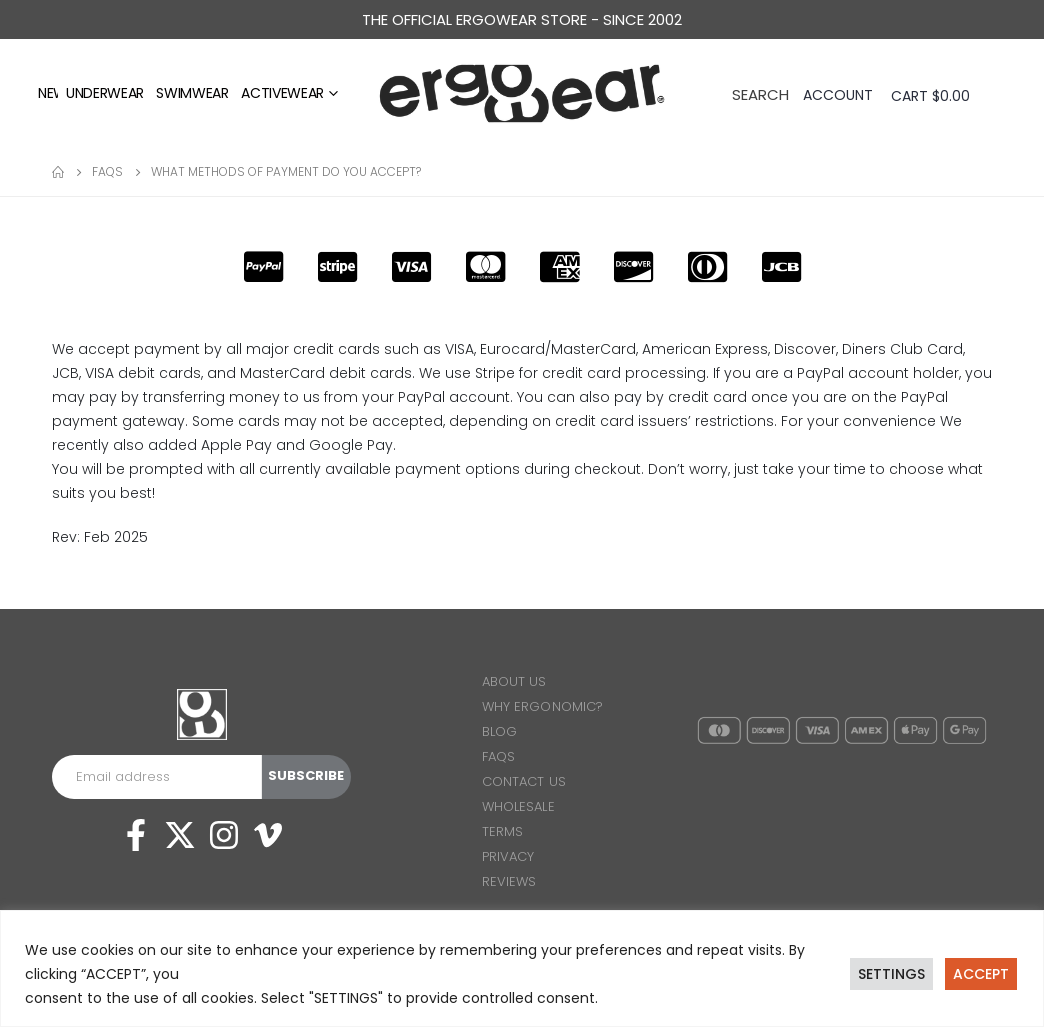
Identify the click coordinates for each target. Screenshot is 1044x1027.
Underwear (105, 93)
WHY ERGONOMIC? (542, 706)
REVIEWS (509, 881)
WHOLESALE (518, 806)
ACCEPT (981, 974)
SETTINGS (891, 974)
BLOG (499, 731)
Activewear (282, 93)
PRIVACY (508, 856)
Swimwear (192, 93)
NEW (52, 93)
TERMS (502, 831)
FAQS (498, 756)
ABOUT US (514, 681)
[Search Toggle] (760, 93)
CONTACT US (524, 781)
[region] (522, 968)
